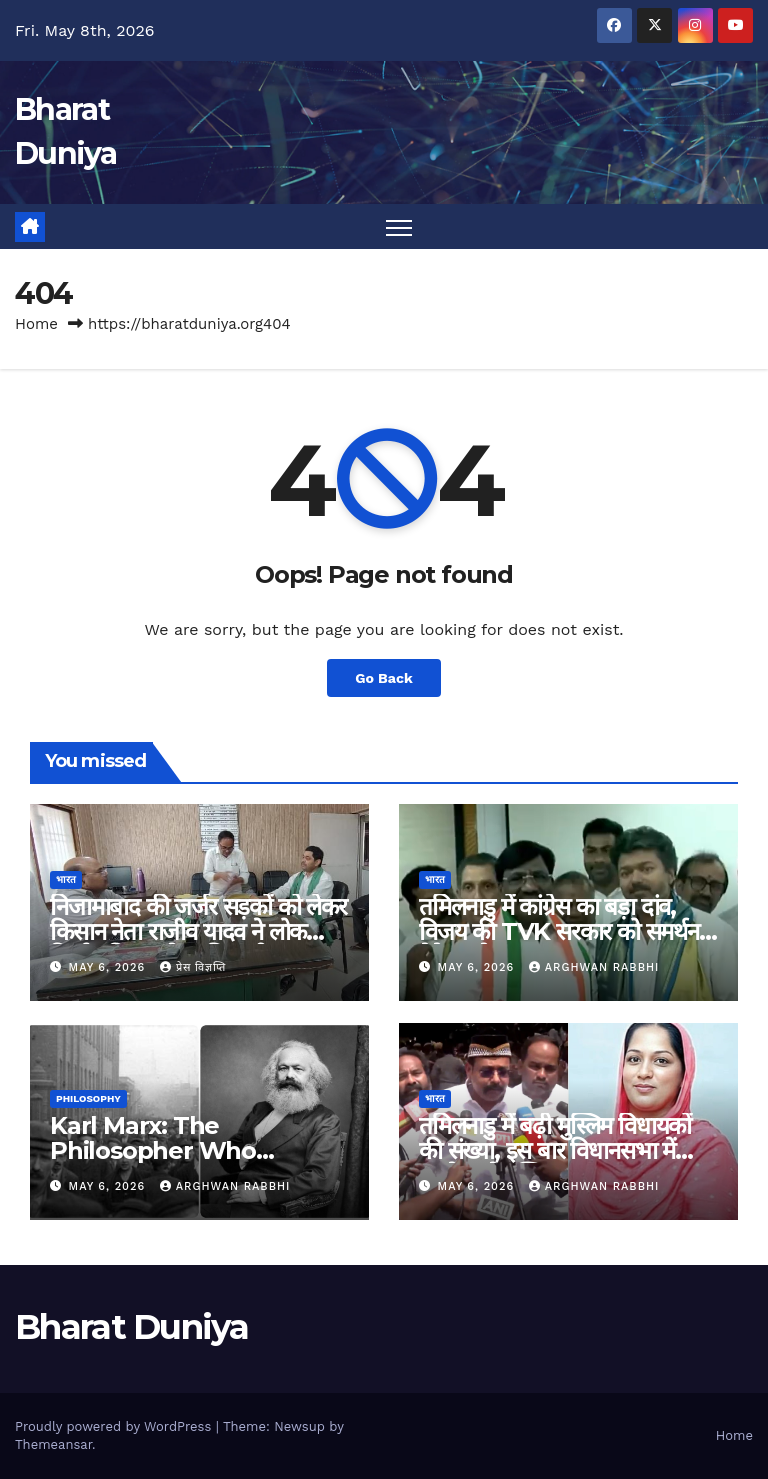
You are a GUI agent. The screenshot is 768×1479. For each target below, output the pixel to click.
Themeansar (53, 1444)
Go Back (384, 678)
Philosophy (88, 1098)
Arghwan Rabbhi (594, 967)
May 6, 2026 (109, 967)
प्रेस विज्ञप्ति (193, 967)
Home (36, 325)
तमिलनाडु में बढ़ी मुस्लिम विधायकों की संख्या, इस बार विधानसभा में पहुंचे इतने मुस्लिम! (555, 1150)
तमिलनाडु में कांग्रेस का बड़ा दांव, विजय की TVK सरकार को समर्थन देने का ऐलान (559, 931)
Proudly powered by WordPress (115, 1426)
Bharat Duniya (131, 1327)
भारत (66, 879)
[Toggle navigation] (399, 227)
